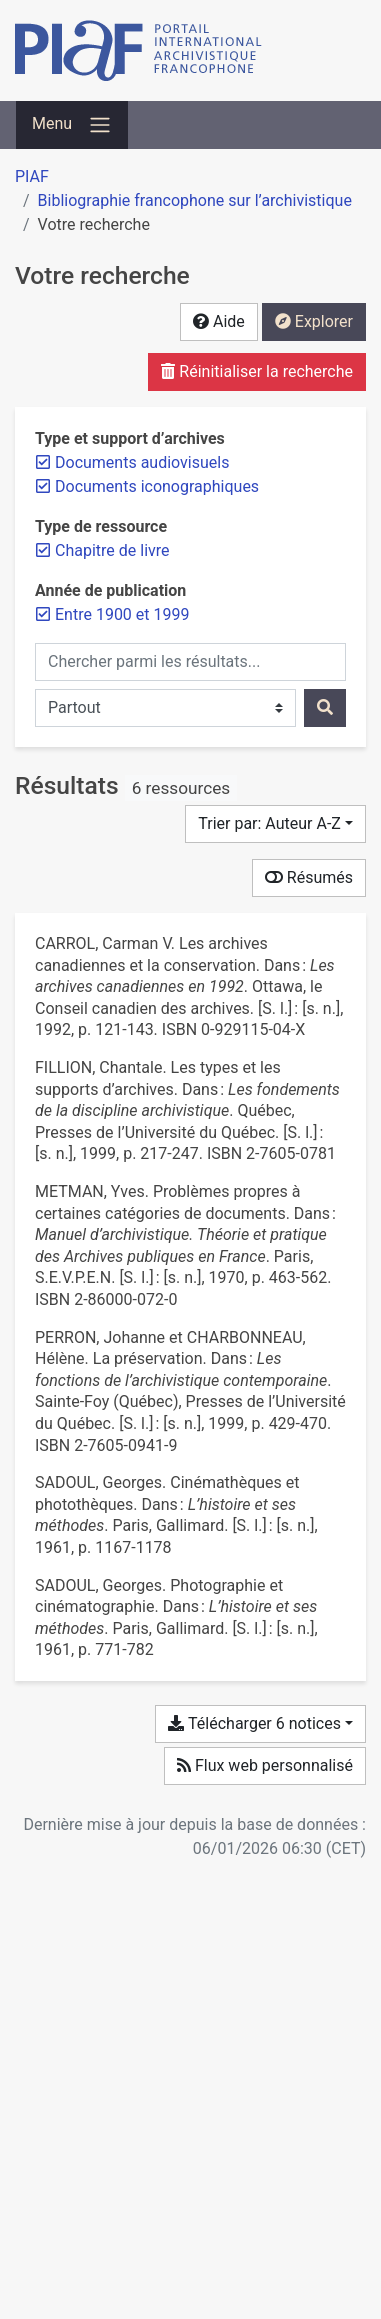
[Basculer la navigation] (72, 125)
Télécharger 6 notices (254, 1723)
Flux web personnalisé (265, 1765)
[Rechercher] (325, 708)
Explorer (314, 321)
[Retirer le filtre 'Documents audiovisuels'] (142, 462)
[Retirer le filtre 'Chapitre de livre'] (112, 550)
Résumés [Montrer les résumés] (309, 877)
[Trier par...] (275, 824)
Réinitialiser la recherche (257, 371)
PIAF (32, 176)
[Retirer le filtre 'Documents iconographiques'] (157, 486)
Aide (219, 321)
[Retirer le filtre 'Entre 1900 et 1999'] (122, 614)
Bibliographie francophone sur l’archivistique (195, 200)
